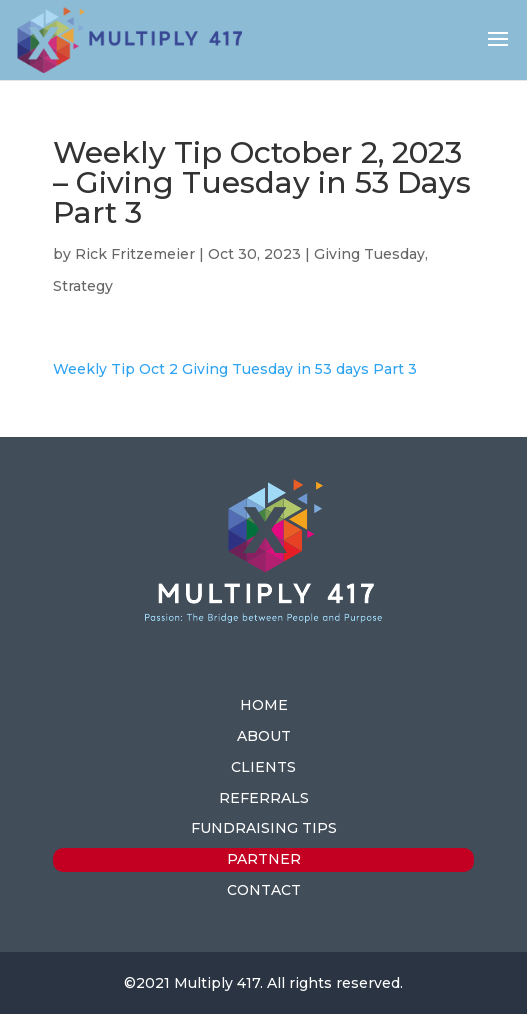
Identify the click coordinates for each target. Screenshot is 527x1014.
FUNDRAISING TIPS (264, 828)
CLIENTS (263, 767)
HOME (264, 705)
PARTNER (264, 859)
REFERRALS (264, 798)
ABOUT (264, 736)
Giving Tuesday (369, 254)
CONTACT (264, 890)
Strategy (83, 286)
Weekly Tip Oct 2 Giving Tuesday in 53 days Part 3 (235, 369)
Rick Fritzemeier (135, 254)
